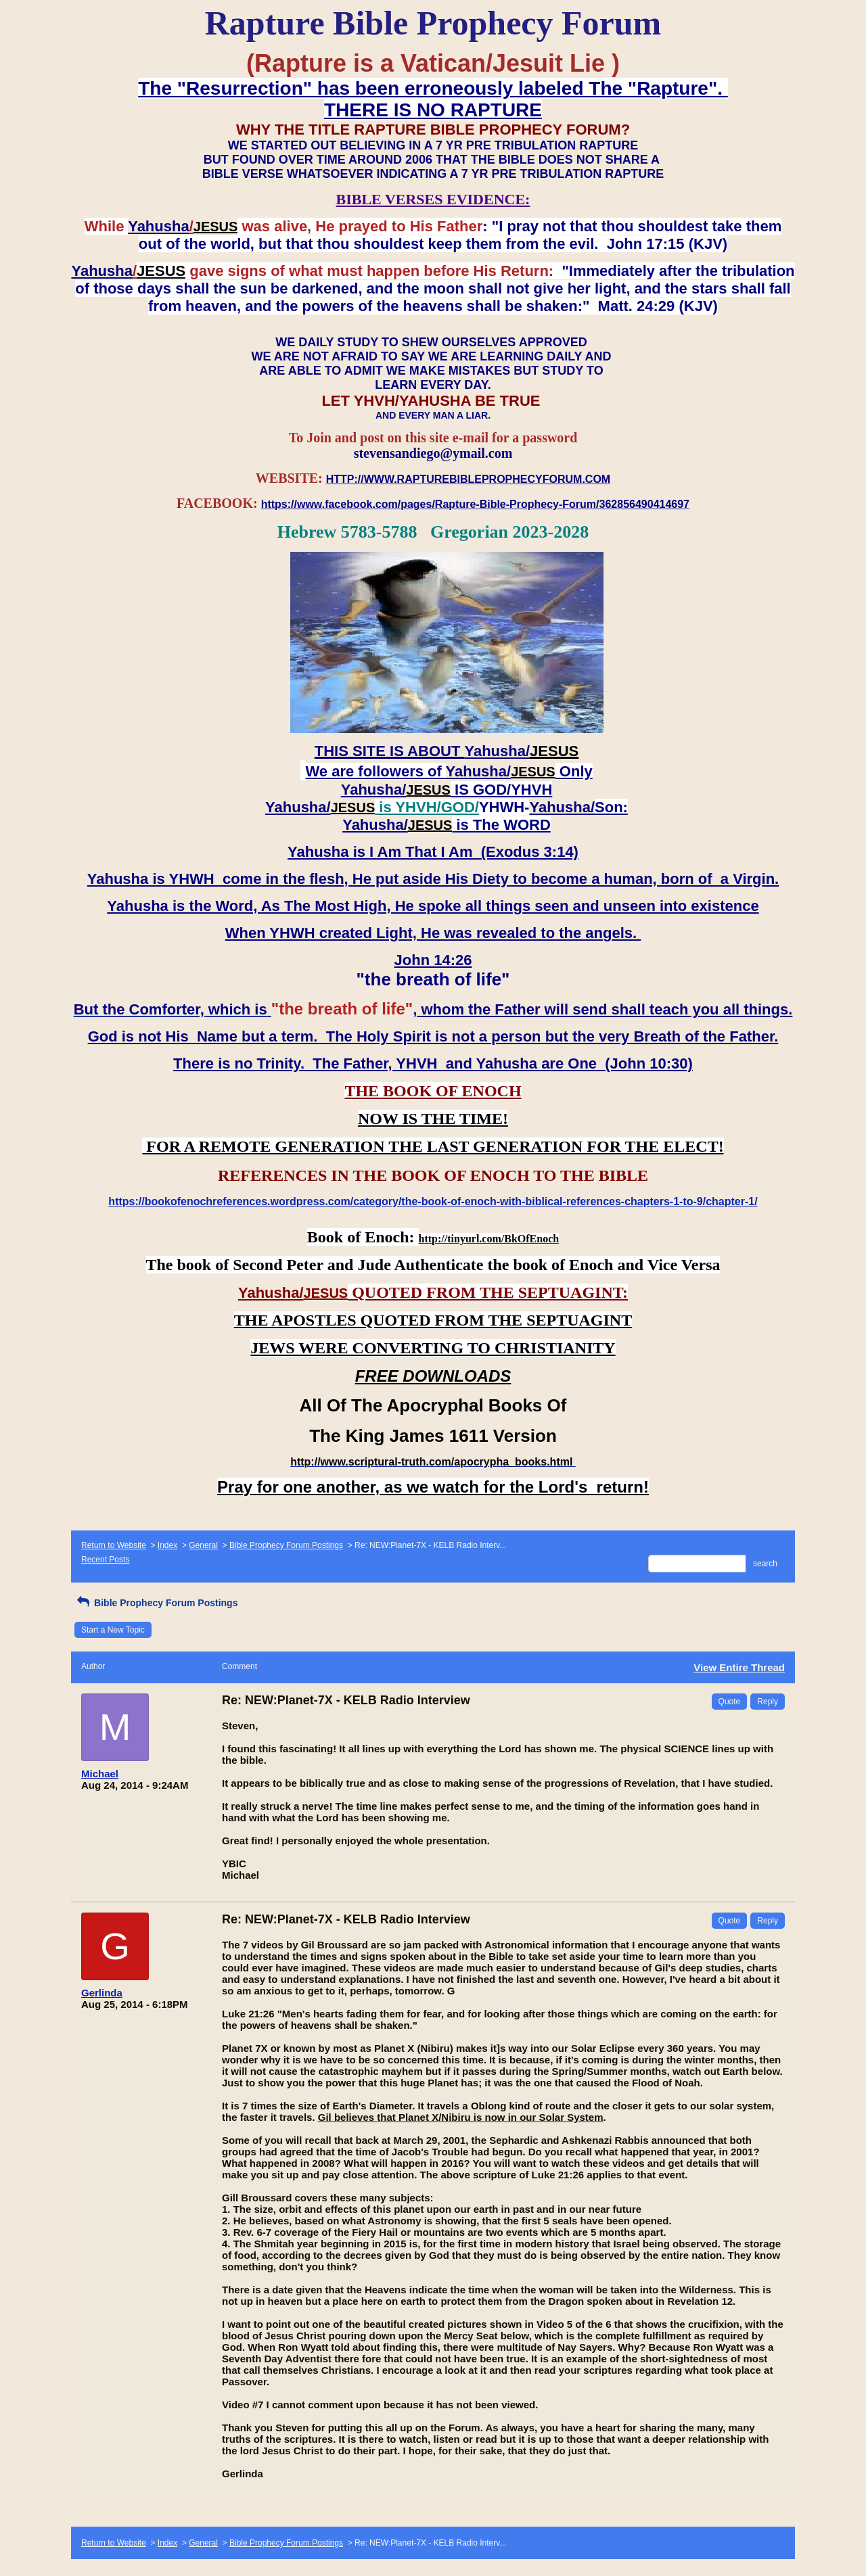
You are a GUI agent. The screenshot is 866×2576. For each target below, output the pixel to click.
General (203, 1545)
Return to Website (113, 1545)
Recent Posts (105, 1559)
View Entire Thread (739, 1667)
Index (167, 1545)
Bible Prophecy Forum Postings (286, 1545)
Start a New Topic (113, 1630)
